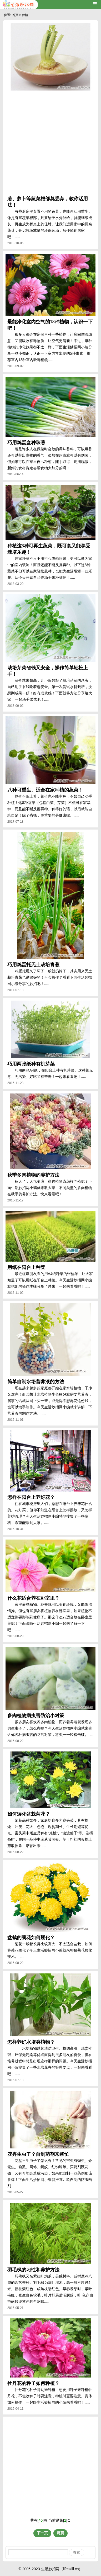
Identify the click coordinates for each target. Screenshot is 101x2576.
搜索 (76, 2552)
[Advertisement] (50, 144)
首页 (15, 15)
